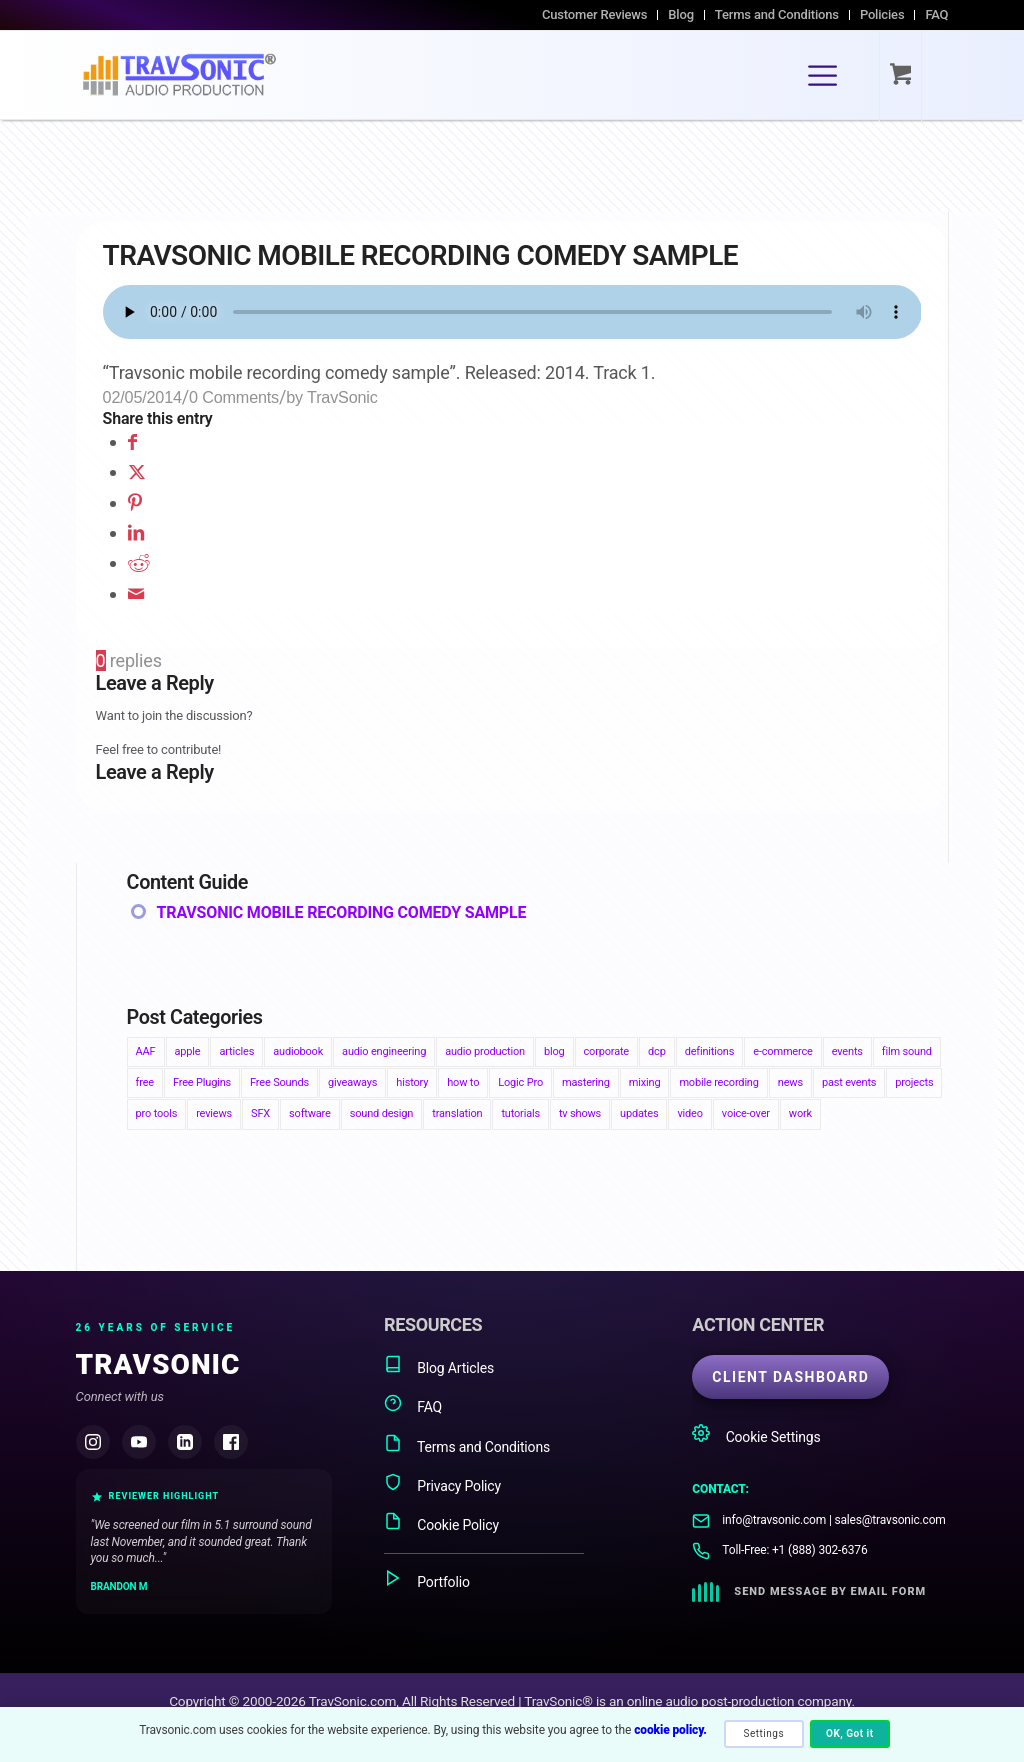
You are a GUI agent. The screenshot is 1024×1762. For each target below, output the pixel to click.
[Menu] (822, 75)
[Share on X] (137, 471)
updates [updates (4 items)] (639, 1113)
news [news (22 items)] (790, 1082)
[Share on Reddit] (139, 562)
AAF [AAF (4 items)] (146, 1051)
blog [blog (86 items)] (554, 1051)
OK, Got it (850, 1733)
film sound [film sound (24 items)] (907, 1051)
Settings (764, 1733)
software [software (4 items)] (310, 1113)
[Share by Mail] (136, 593)
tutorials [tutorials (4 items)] (520, 1113)
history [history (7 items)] (412, 1082)
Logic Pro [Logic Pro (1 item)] (520, 1082)
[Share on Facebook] (132, 441)
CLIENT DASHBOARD (790, 1377)
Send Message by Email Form (830, 1591)
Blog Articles (439, 1365)
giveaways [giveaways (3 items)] (352, 1082)
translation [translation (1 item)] (457, 1113)
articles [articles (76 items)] (236, 1051)
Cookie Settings (756, 1434)
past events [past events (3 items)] (849, 1082)
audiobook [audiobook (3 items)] (298, 1051)
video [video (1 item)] (689, 1113)
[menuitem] (595, 15)
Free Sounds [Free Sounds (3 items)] (279, 1082)
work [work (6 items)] (800, 1113)
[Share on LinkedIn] (136, 532)
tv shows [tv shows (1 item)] (580, 1113)
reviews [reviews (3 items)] (214, 1113)
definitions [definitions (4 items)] (710, 1051)
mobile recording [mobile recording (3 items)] (718, 1082)
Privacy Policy (442, 1483)
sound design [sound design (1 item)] (382, 1113)
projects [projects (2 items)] (914, 1082)
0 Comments (234, 397)
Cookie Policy (441, 1522)
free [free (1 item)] (145, 1082)
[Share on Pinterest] (135, 502)
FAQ (936, 14)
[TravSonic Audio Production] (179, 75)
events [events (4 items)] (847, 1051)
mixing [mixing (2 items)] (645, 1082)
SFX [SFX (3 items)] (260, 1113)
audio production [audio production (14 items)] (485, 1051)
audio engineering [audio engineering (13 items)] (384, 1051)
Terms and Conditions (777, 14)
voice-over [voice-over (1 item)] (746, 1113)
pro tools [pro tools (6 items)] (157, 1113)
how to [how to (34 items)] (463, 1082)
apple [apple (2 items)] (188, 1051)
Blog (681, 14)
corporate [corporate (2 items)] (607, 1051)
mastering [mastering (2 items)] (586, 1082)
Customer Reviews (594, 14)
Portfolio (427, 1579)
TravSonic (342, 397)
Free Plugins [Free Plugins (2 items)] (202, 1082)
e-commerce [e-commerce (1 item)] (782, 1051)
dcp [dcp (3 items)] (657, 1051)
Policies (882, 14)
